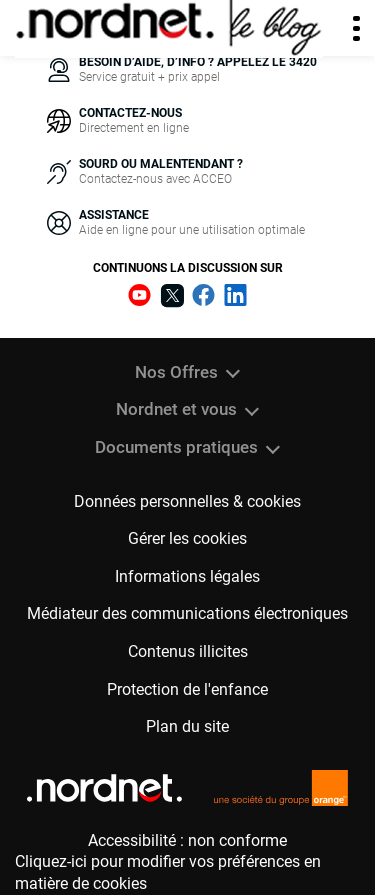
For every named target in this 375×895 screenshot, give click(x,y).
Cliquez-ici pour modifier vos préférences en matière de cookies (168, 872)
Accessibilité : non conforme (187, 840)
